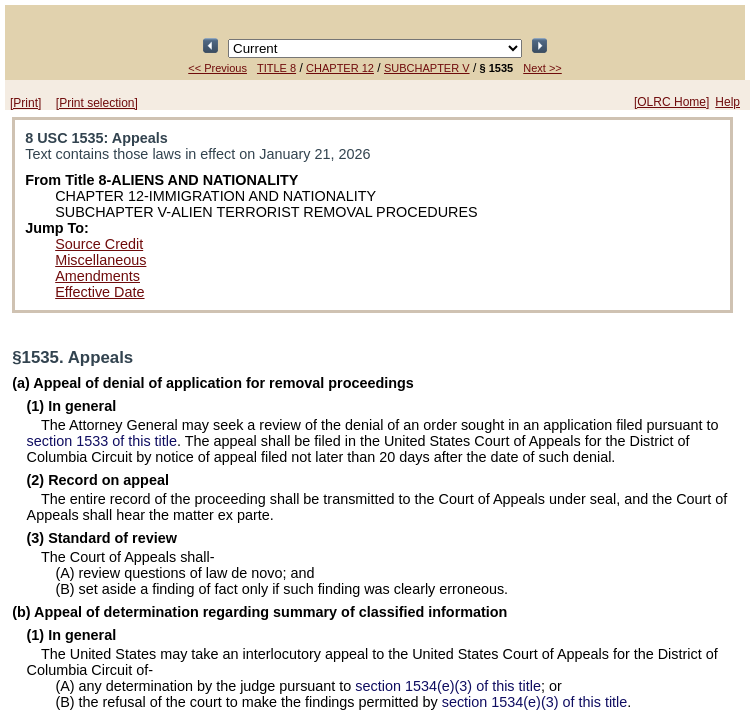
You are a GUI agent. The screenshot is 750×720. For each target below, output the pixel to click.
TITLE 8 (276, 68)
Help (727, 102)
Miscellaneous (100, 260)
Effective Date (99, 292)
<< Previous (217, 68)
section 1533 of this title (102, 441)
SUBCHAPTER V (427, 68)
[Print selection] (97, 103)
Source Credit (99, 244)
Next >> (542, 68)
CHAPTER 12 (340, 68)
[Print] (25, 103)
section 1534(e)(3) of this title (448, 686)
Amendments (97, 276)
